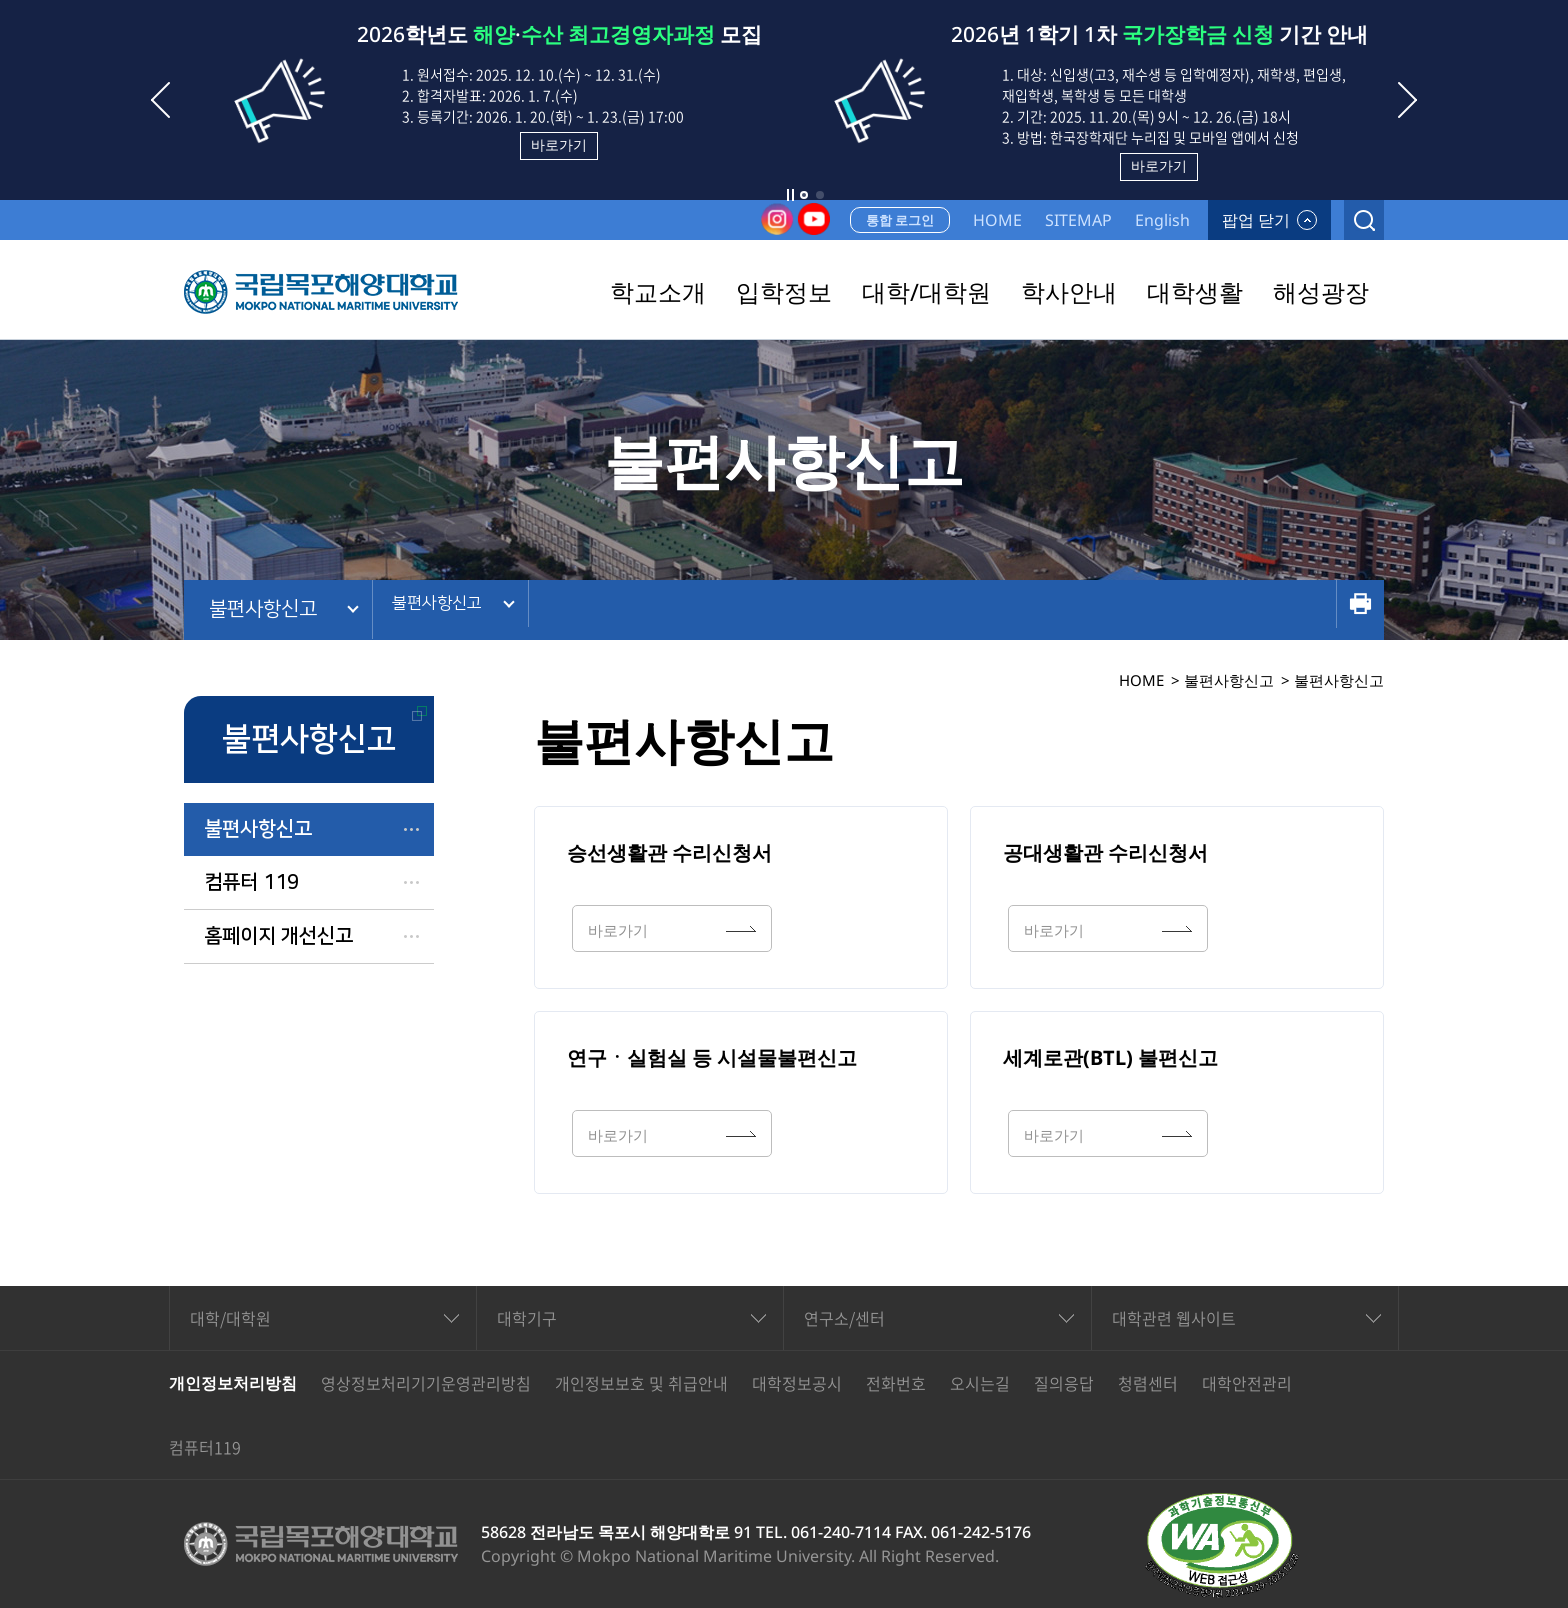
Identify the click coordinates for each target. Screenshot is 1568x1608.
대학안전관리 (1247, 1383)
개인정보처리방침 (233, 1383)
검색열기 (1364, 220)
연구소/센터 (844, 1318)
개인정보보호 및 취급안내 (641, 1383)
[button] (804, 195)
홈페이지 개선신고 (278, 936)
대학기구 (527, 1318)
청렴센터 (1148, 1383)
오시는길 (980, 1383)
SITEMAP (1078, 220)
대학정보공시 (797, 1383)
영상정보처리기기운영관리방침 (426, 1383)
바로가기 (559, 144)
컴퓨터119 (205, 1447)
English (1162, 220)
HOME (997, 220)
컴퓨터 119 (251, 882)
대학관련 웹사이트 (1174, 1318)
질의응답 (1064, 1383)
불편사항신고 (263, 609)
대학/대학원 (230, 1318)
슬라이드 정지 (790, 195)
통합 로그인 (900, 220)
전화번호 (896, 1383)
